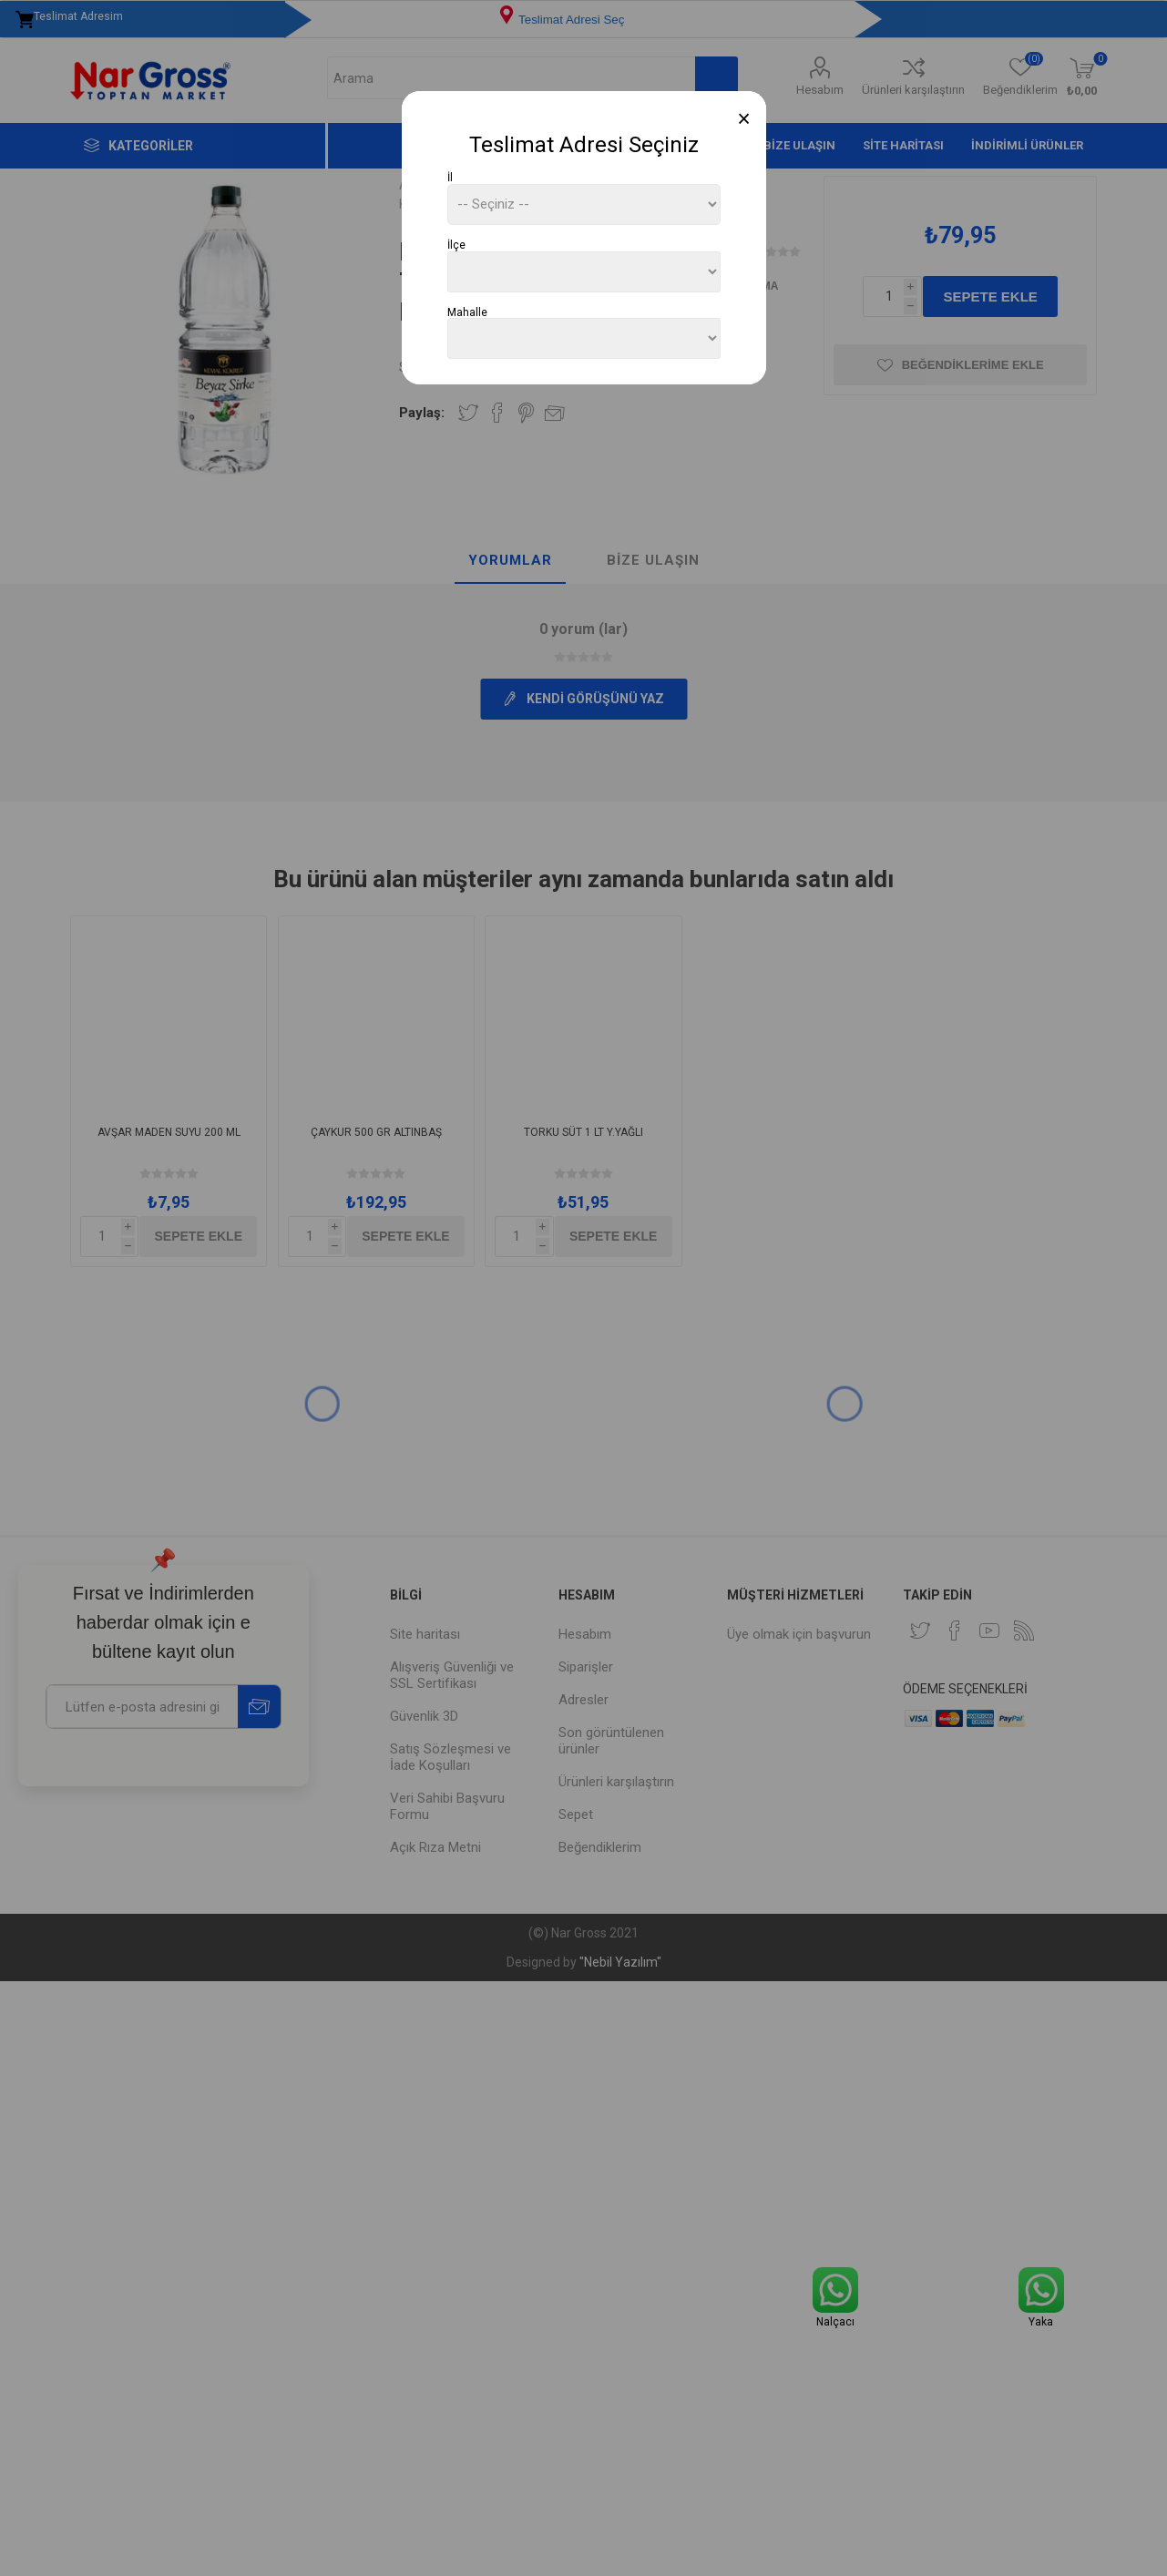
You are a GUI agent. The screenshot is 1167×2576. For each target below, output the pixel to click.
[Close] (743, 119)
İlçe (456, 245)
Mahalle (467, 311)
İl (450, 177)
